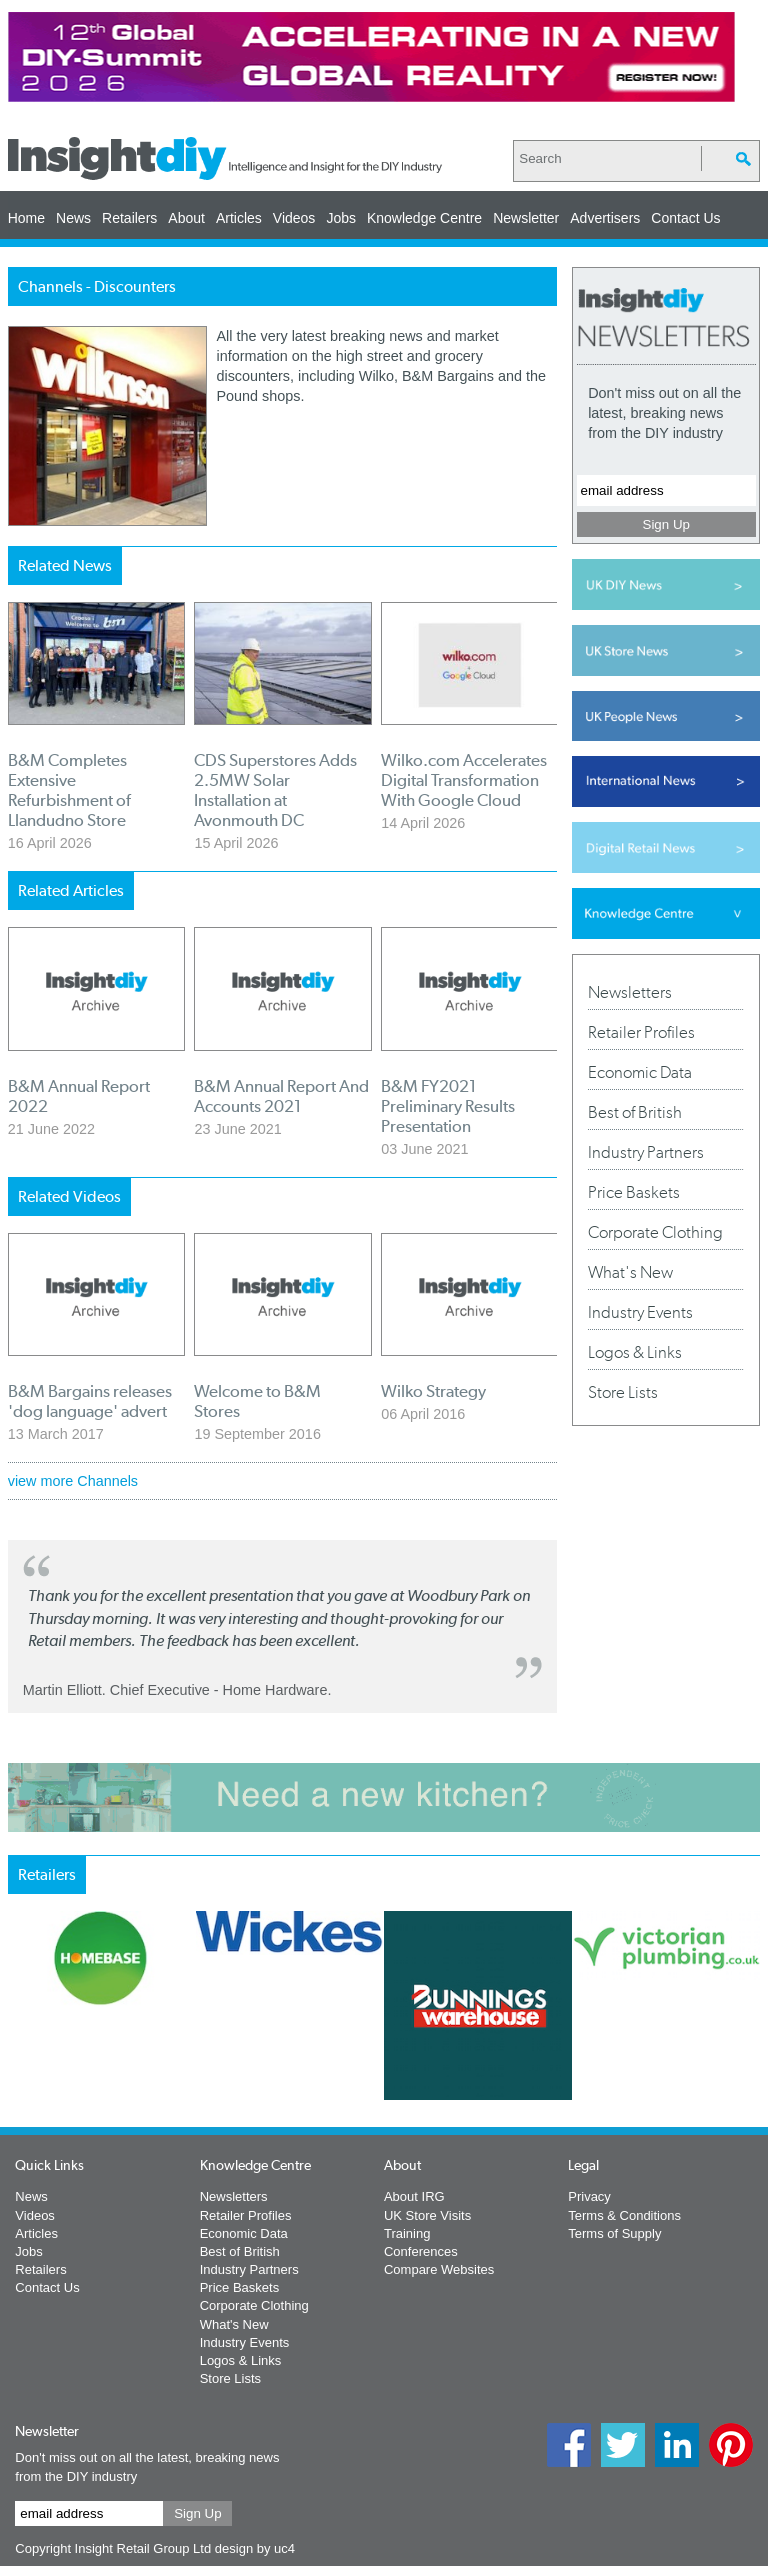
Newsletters (630, 992)
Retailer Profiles (641, 1032)
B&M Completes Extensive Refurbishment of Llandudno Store (69, 790)
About (186, 218)
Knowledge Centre (424, 218)
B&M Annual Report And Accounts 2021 (281, 1096)
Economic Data (640, 1072)
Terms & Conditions (624, 2215)
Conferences (421, 2251)
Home (26, 218)
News (73, 218)
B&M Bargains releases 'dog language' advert (90, 1401)
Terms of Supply (614, 2233)
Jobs (341, 218)
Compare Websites (439, 2269)
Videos (294, 218)
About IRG (414, 2196)
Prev (19, 2077)
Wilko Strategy (433, 1391)
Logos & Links (635, 1352)
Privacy (589, 2196)
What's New (630, 1272)
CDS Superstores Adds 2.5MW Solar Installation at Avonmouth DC (275, 790)
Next (577, 2077)
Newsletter (526, 218)
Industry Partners (646, 1152)
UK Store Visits (427, 2215)
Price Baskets (634, 1192)
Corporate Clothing (655, 1232)
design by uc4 (255, 2548)
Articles (239, 218)
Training (407, 2233)
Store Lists (623, 1392)
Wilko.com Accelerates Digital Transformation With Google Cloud (464, 780)
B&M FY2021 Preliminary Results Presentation (448, 1106)
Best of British (635, 1112)
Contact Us (685, 218)
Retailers (129, 218)
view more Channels (73, 1481)
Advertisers (605, 218)
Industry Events (640, 1312)
